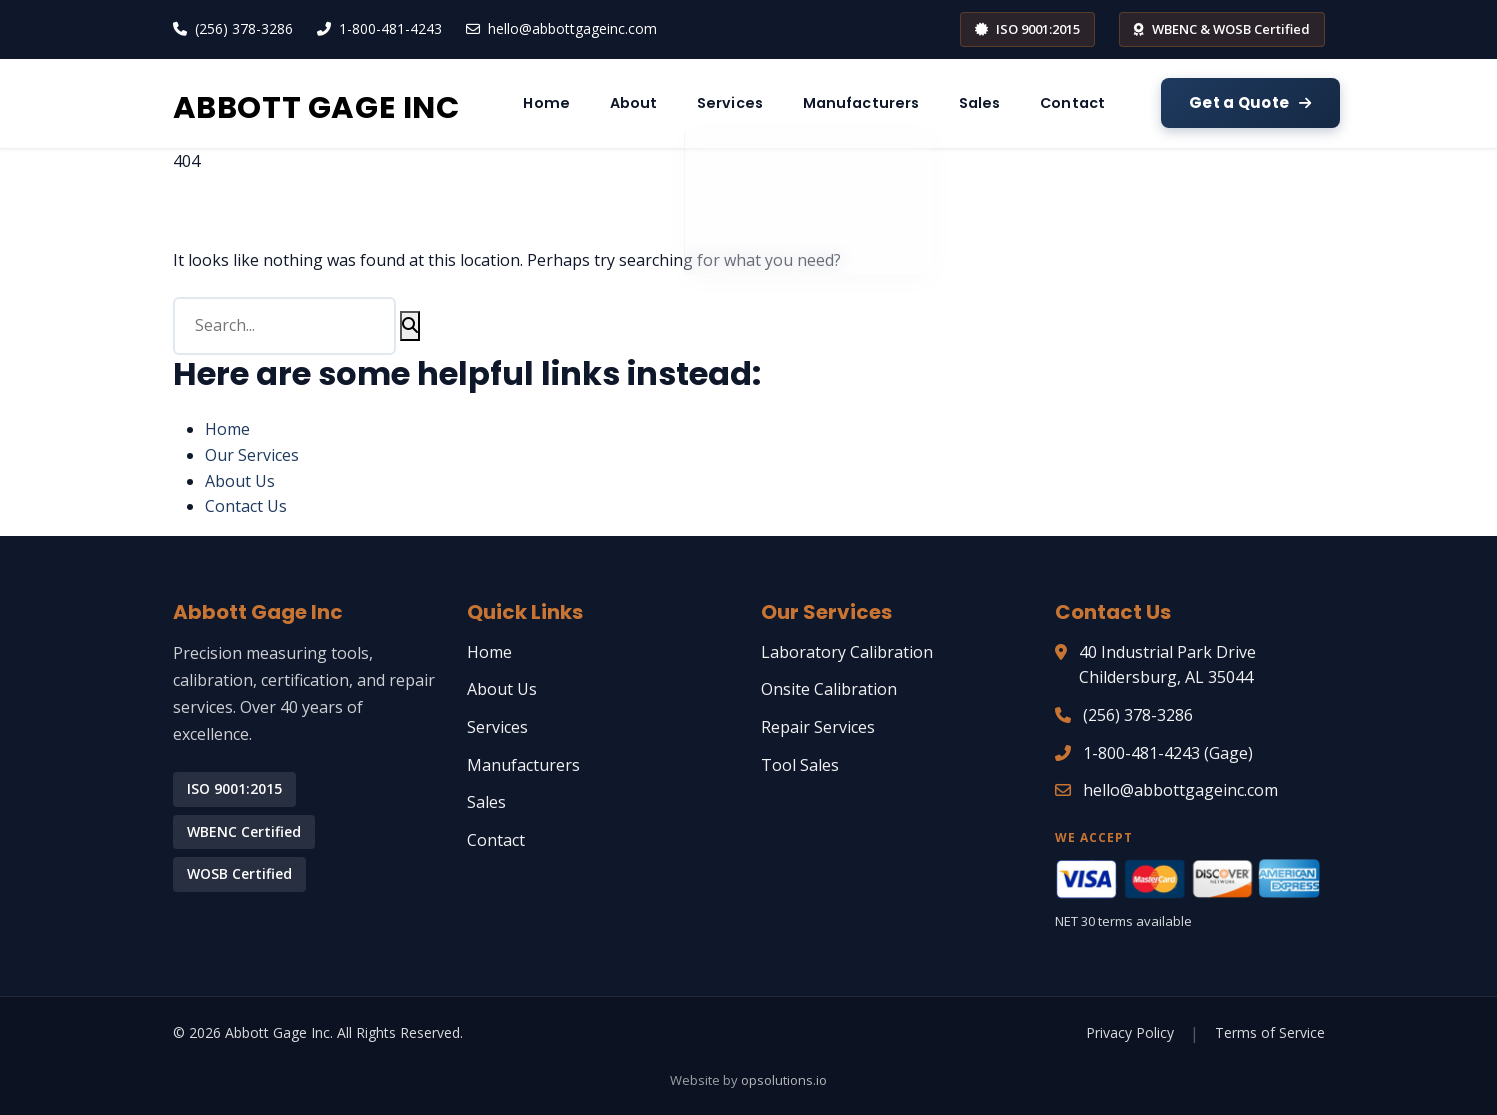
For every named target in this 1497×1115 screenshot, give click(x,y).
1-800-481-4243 (390, 28)
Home (671, 102)
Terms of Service (1270, 1032)
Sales (1148, 102)
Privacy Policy (1130, 1032)
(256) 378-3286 (244, 28)
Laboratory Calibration (847, 652)
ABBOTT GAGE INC (376, 102)
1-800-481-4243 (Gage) (1168, 753)
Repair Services (818, 727)
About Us (240, 481)
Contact (1253, 102)
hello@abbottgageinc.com (572, 28)
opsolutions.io (784, 1080)
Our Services (252, 455)
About (767, 102)
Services (874, 102)
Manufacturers (1017, 102)
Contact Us (246, 506)
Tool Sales (800, 765)
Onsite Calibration (829, 689)
